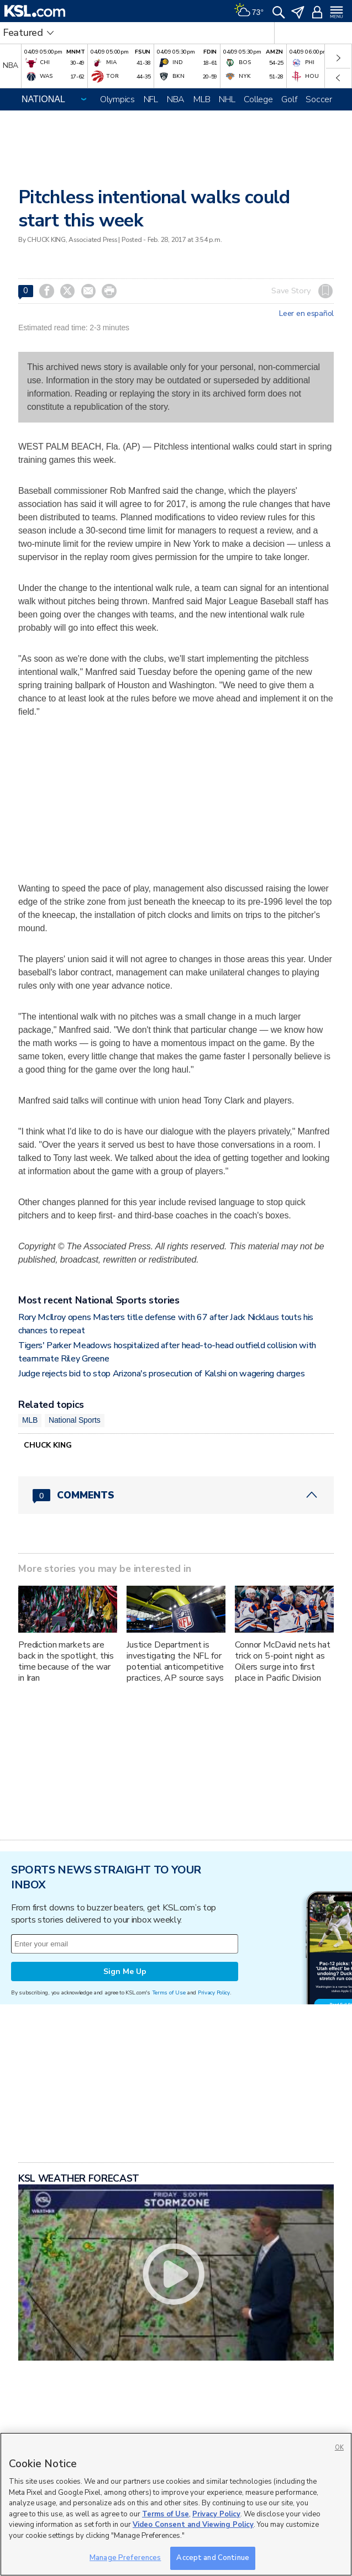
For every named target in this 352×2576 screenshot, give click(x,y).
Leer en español (306, 314)
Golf (289, 99)
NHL (227, 99)
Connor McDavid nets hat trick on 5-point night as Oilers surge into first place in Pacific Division (282, 1661)
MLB (201, 99)
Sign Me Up (124, 1971)
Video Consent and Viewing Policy (193, 2525)
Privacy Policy (214, 1992)
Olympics (117, 99)
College (258, 99)
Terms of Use (169, 1992)
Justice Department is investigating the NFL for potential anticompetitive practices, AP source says (175, 1661)
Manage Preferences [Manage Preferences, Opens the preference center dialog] (125, 2558)
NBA (176, 99)
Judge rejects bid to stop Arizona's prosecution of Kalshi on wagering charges (161, 1374)
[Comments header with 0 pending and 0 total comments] (176, 1495)
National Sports (75, 1420)
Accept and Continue (212, 2558)
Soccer (319, 99)
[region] (176, 2504)
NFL (151, 99)
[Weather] (249, 11)
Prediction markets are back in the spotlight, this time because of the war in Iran (66, 1661)
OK (339, 2447)
